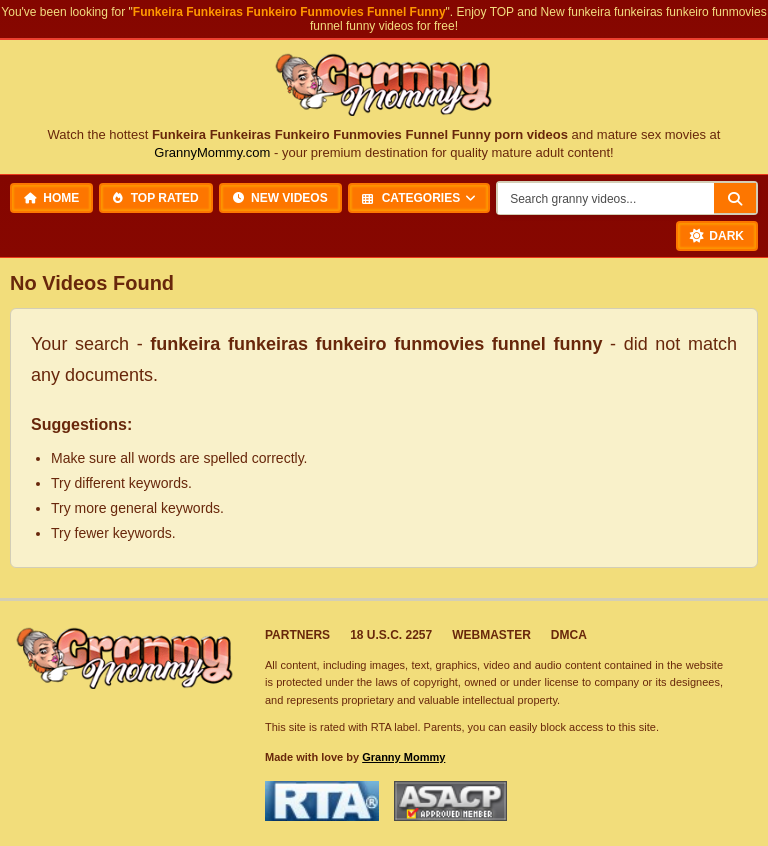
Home (51, 198)
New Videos (280, 198)
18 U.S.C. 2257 (391, 635)
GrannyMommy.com (212, 152)
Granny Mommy (403, 757)
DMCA (569, 635)
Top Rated (155, 198)
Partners (297, 635)
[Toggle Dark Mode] (717, 236)
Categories (411, 198)
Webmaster (491, 635)
